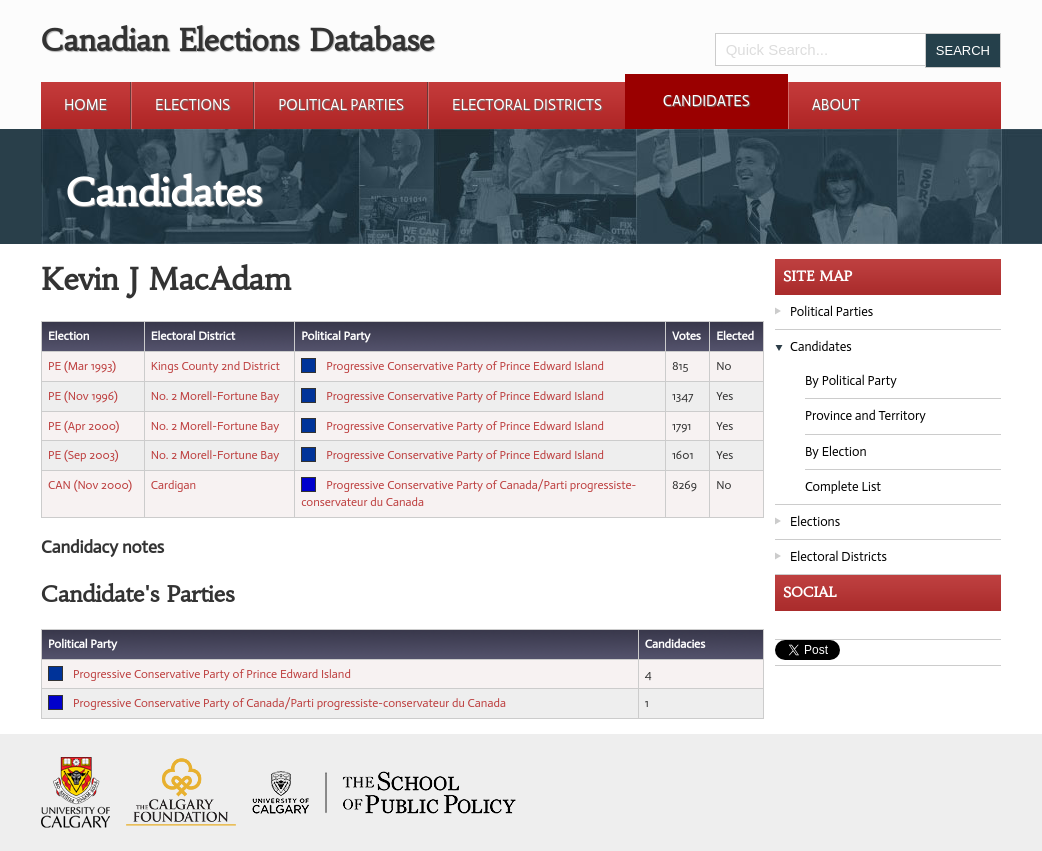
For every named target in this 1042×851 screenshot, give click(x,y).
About (836, 105)
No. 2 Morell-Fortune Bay (215, 396)
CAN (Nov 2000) (90, 485)
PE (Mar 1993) (82, 366)
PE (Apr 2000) (83, 426)
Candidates (706, 101)
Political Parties (341, 105)
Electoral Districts (527, 105)
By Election (836, 451)
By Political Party (851, 380)
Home (85, 105)
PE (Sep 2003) (83, 455)
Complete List (843, 486)
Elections (192, 105)
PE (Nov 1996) (83, 396)
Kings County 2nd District (215, 366)
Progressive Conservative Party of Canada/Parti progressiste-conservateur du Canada (289, 703)
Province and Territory (865, 415)
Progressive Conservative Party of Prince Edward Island (465, 366)
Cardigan (173, 485)
